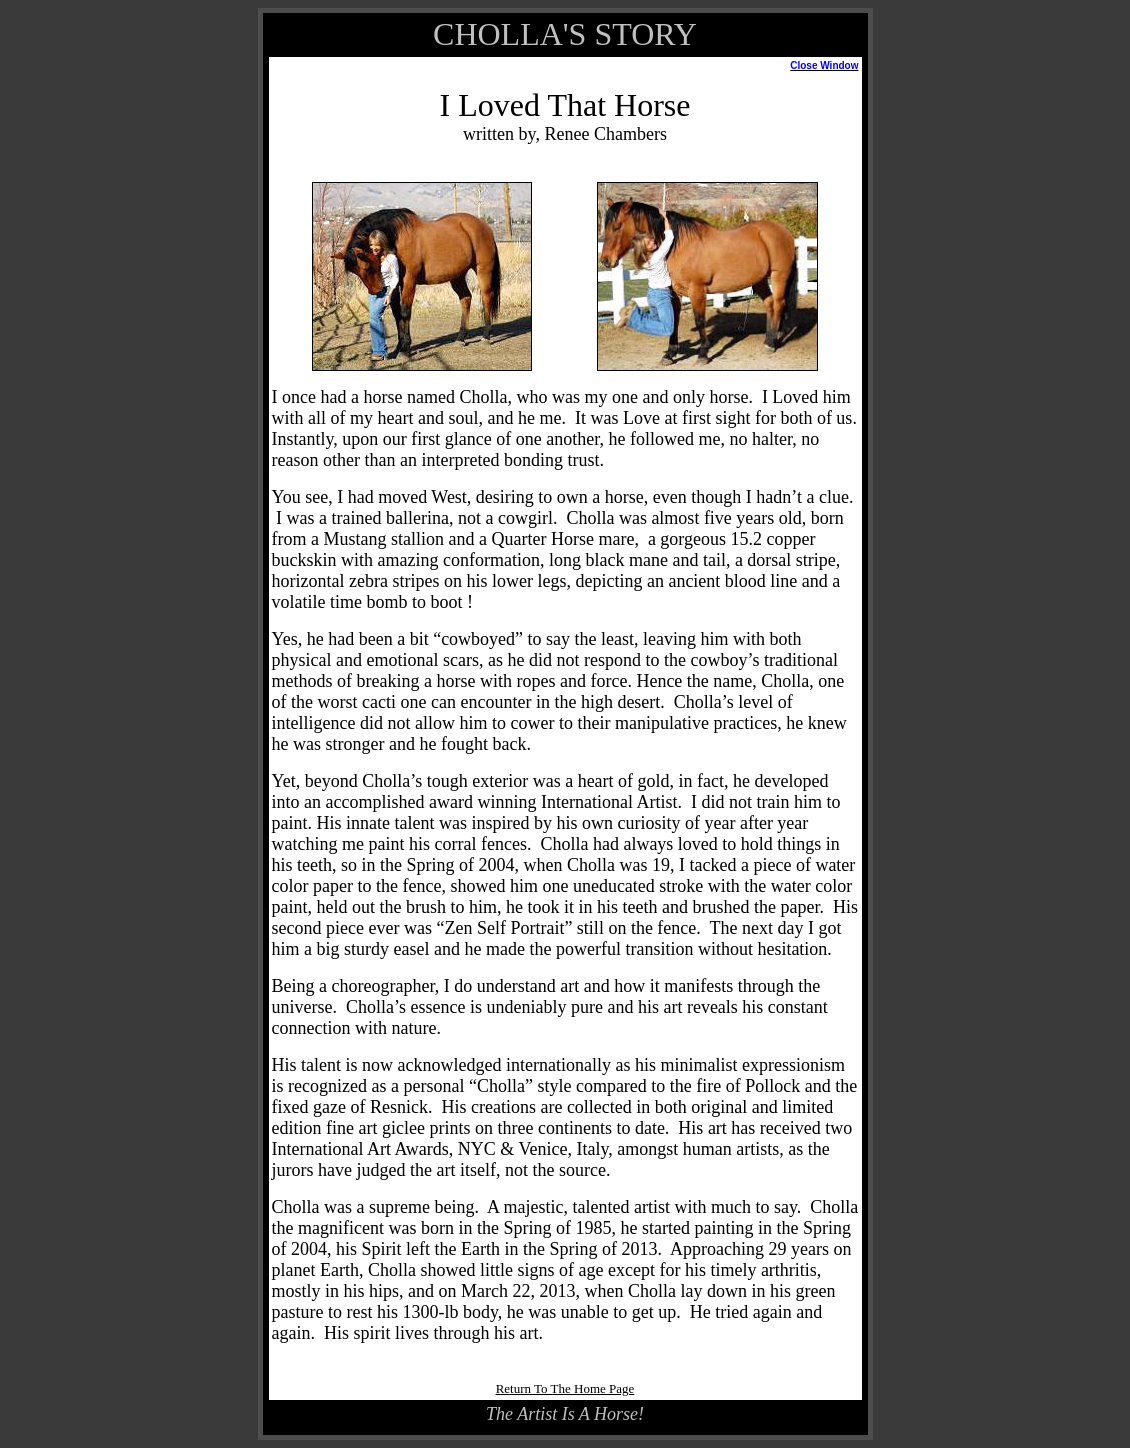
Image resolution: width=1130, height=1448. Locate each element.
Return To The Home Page (565, 1388)
